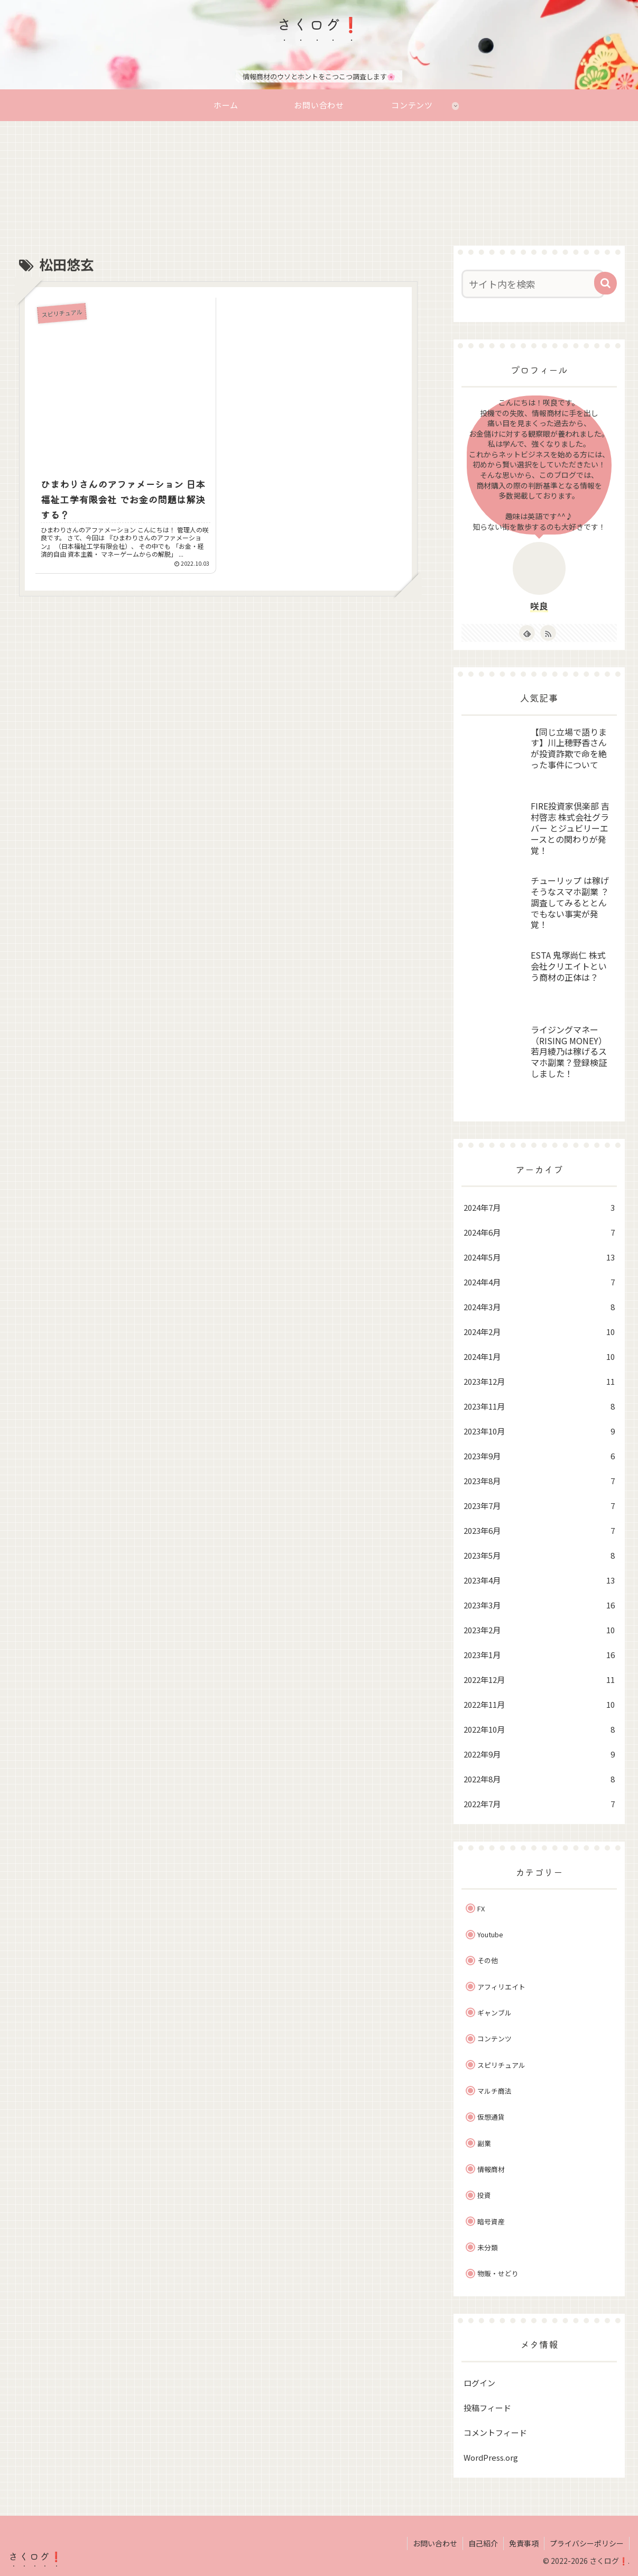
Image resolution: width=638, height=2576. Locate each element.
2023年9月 (539, 1456)
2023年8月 (539, 1481)
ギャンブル (494, 2013)
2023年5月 (539, 1555)
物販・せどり (498, 2273)
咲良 (539, 606)
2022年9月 (539, 1754)
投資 (484, 2195)
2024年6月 (539, 1232)
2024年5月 (539, 1257)
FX (481, 1908)
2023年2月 (539, 1630)
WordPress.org (491, 2457)
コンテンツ (494, 2039)
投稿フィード (487, 2407)
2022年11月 (539, 1704)
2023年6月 (539, 1530)
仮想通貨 (491, 2117)
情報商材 (491, 2169)
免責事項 (524, 2543)
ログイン (479, 2382)
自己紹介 (483, 2543)
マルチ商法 (494, 2091)
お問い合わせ (435, 2543)
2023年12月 (539, 1381)
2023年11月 (539, 1406)
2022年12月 (539, 1679)
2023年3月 (539, 1605)
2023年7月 (539, 1505)
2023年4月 (539, 1580)
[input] (532, 284)
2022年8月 (539, 1779)
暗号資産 (491, 2221)
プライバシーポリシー (587, 2543)
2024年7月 (539, 1207)
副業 (484, 2143)
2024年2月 (539, 1331)
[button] (605, 283)
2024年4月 (539, 1282)
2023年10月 (539, 1431)
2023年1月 (539, 1655)
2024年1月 (539, 1356)
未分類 (487, 2247)
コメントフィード (495, 2432)
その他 (487, 1960)
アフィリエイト (501, 1987)
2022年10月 (539, 1729)
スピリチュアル (501, 2065)
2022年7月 (539, 1804)
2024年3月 (539, 1307)
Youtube (490, 1934)
